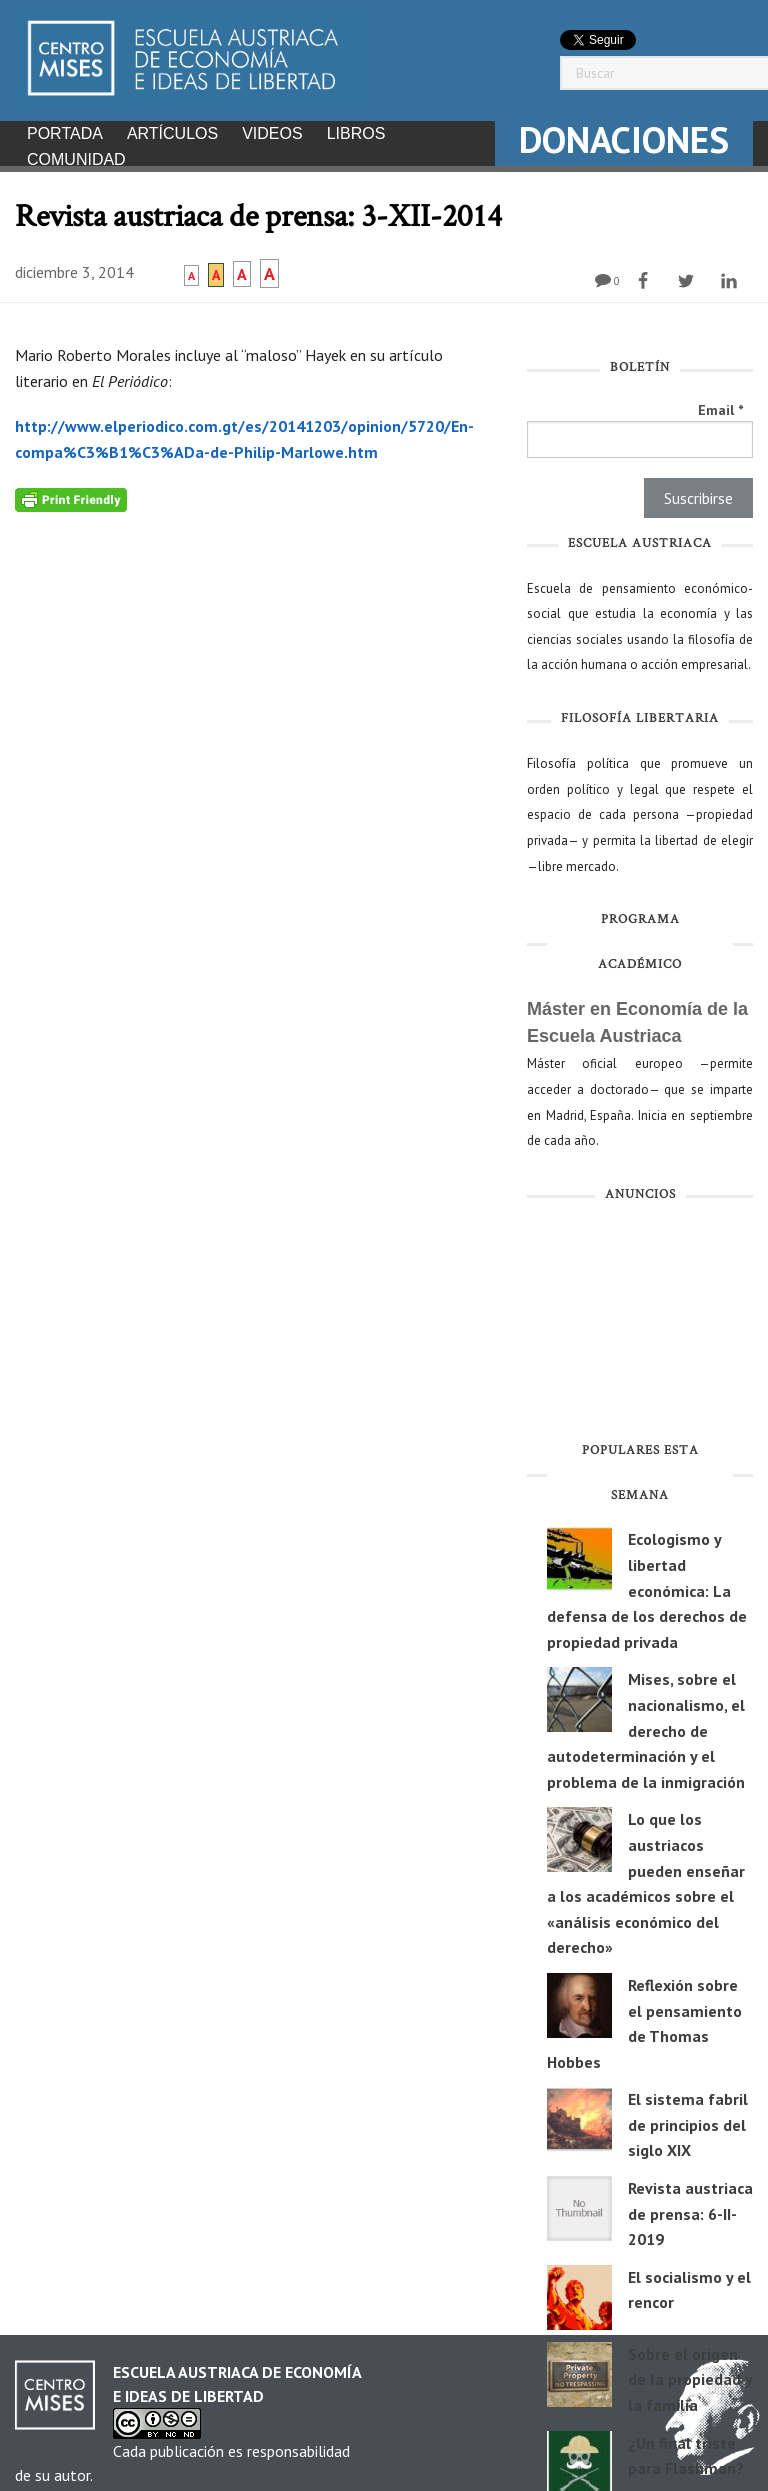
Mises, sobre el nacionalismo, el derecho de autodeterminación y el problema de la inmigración (646, 1724)
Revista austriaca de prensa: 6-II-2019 (690, 2207)
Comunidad (76, 159)
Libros (356, 133)
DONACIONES (624, 139)
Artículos (172, 133)
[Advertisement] (640, 1320)
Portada (65, 133)
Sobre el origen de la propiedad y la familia (690, 2373)
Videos (272, 133)
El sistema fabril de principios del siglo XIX (688, 2118)
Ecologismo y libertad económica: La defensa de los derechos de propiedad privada (647, 1584)
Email (720, 404)
